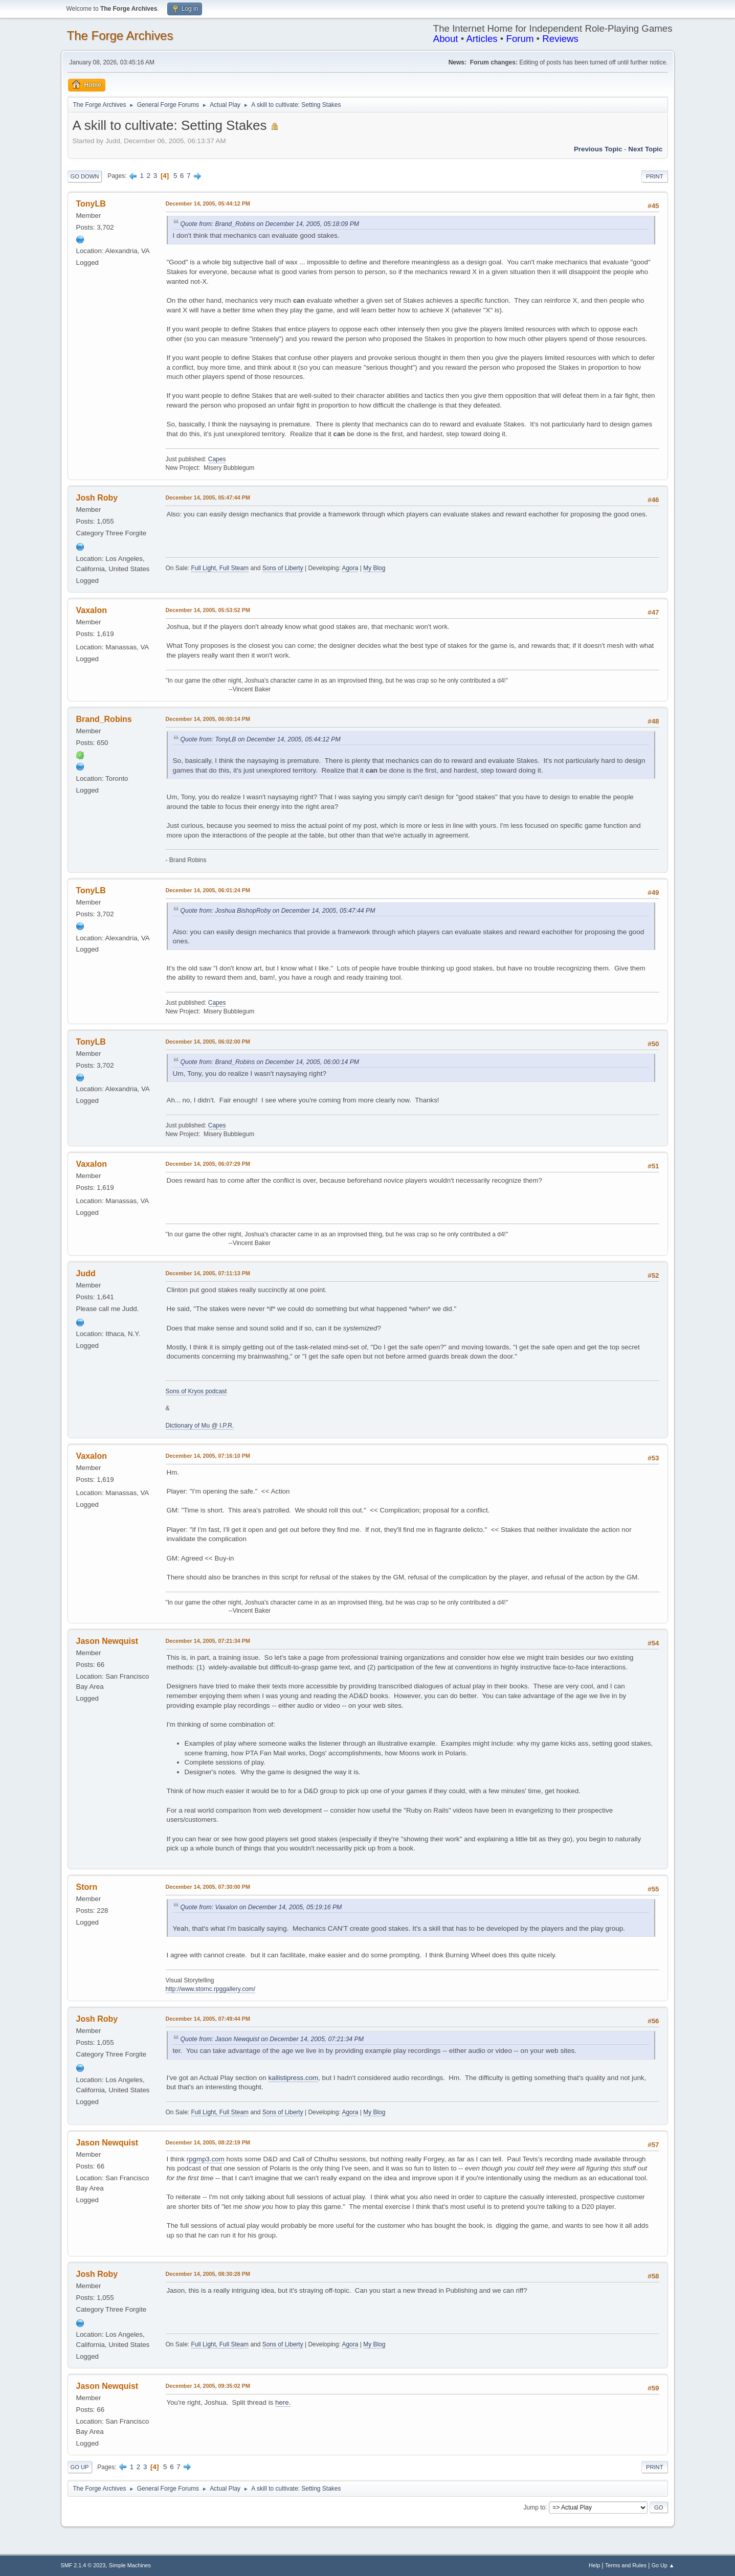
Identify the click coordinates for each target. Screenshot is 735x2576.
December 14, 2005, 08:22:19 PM (208, 2142)
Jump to (535, 2507)
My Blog (374, 568)
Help (594, 2565)
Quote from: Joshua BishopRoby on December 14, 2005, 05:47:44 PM (278, 910)
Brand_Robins (104, 719)
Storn (87, 1887)
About (445, 38)
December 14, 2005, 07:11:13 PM (208, 1273)
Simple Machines (130, 2565)
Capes (217, 459)
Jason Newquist (107, 1641)
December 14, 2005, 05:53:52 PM (208, 610)
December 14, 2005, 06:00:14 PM (208, 719)
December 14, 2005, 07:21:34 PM (208, 1641)
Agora (350, 568)
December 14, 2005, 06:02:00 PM (208, 1041)
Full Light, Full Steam (220, 568)
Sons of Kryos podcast (196, 1391)
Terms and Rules (626, 2565)
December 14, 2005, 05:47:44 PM (208, 497)
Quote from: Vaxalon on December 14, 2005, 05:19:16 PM (261, 1907)
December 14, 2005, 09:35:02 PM (208, 2386)
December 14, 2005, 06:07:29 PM (208, 1164)
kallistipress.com (293, 2078)
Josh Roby (97, 497)
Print (654, 176)
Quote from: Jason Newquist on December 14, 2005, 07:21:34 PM (272, 2039)
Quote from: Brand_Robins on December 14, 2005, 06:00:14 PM (270, 1062)
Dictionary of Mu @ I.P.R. (200, 1425)
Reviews (560, 38)
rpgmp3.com (206, 2159)
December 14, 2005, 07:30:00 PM (208, 1887)
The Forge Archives (120, 35)
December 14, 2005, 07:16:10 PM (208, 1456)
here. (283, 2402)
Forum (520, 38)
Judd (86, 1273)
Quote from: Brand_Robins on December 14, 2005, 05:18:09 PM (270, 224)
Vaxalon (91, 610)
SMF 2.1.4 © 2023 (83, 2565)
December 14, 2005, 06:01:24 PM (208, 890)
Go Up (80, 2467)
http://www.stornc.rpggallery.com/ (211, 1989)
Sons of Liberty (282, 568)
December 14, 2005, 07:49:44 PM (208, 2019)
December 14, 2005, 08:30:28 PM (208, 2274)
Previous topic (598, 149)
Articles (481, 38)
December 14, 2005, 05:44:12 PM (208, 203)
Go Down (85, 176)
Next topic (645, 149)
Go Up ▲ (663, 2565)
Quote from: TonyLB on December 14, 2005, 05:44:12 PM (261, 739)
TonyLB (91, 203)
